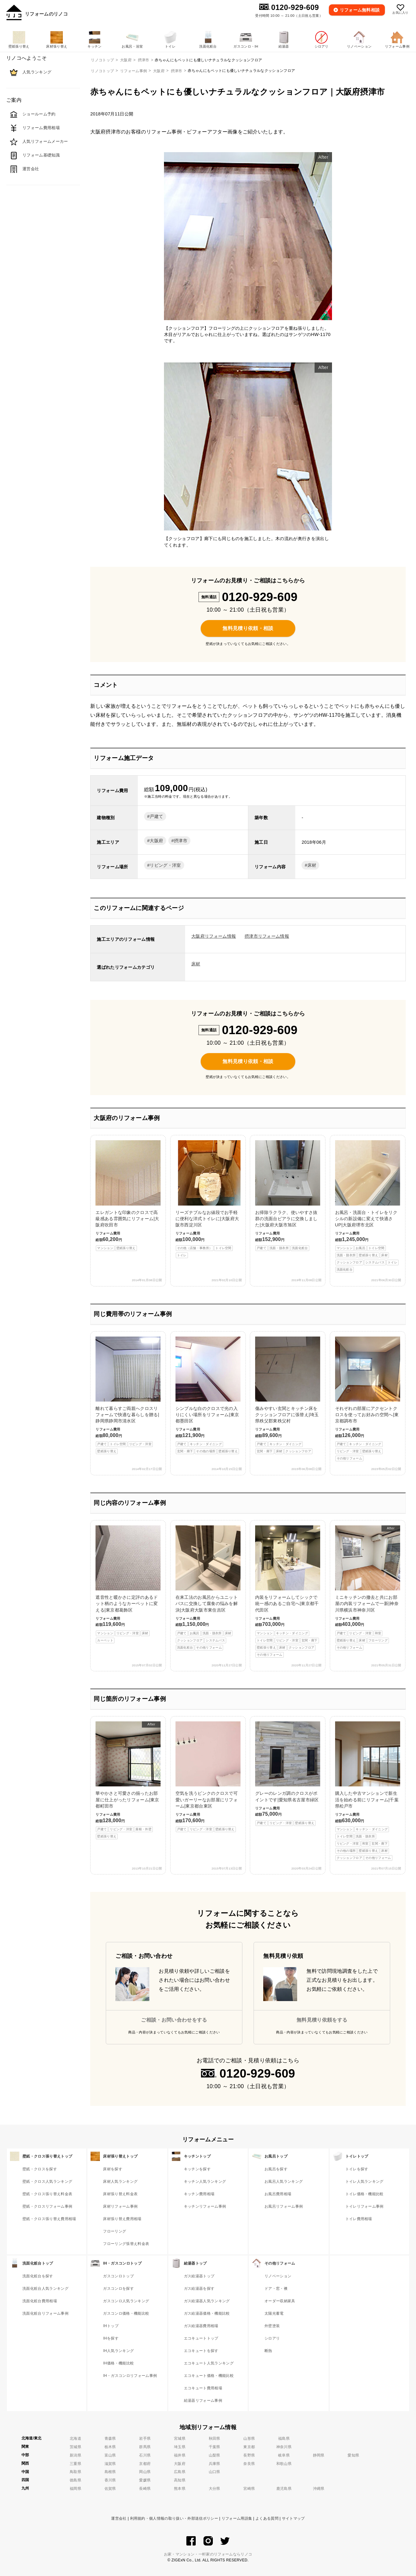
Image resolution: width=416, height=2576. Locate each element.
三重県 (75, 2464)
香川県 (110, 2480)
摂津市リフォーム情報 (267, 936)
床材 (311, 865)
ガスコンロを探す (118, 2288)
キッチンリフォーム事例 (205, 2206)
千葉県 (214, 2447)
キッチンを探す (197, 2169)
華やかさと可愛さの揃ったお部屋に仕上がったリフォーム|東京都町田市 (128, 1780)
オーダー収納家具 (279, 2301)
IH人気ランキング (118, 2351)
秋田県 (214, 2438)
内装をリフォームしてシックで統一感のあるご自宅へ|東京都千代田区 (287, 1591)
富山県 (110, 2455)
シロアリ (272, 2338)
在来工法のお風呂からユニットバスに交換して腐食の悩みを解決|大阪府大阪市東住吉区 (208, 1587)
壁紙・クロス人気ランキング (47, 2181)
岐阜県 (284, 2455)
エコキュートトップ (201, 2338)
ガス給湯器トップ (199, 2276)
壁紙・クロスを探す (39, 2169)
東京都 (249, 2447)
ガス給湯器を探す (199, 2288)
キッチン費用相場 (199, 2194)
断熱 (268, 2351)
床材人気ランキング (120, 2181)
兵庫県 (214, 2464)
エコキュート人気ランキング (209, 2363)
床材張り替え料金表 (120, 2194)
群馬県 (145, 2447)
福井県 (179, 2455)
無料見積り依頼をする (322, 2020)
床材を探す (112, 2169)
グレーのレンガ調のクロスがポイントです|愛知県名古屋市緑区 (287, 1773)
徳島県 (75, 2480)
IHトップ (111, 2326)
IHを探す (111, 2338)
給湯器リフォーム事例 (203, 2400)
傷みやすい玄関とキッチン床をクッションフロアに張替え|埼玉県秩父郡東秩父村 (287, 1395)
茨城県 (75, 2447)
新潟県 (75, 2455)
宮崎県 (249, 2488)
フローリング (114, 2231)
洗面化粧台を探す (37, 2276)
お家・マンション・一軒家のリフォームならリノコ (208, 2554)
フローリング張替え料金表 (126, 2244)
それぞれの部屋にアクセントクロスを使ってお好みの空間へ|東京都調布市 (367, 1399)
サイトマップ (293, 2518)
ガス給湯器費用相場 (201, 2326)
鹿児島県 (284, 2488)
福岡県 (75, 2488)
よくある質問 (266, 2518)
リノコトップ (102, 71)
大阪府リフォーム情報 (213, 936)
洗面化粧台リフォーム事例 (45, 2313)
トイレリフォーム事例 (364, 2206)
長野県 (249, 2455)
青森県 (110, 2438)
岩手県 (145, 2438)
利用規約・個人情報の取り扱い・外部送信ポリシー (174, 2518)
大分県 (214, 2488)
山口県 (214, 2472)
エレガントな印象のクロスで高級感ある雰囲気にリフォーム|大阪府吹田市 (128, 1195)
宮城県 (179, 2438)
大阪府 (159, 71)
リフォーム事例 (133, 71)
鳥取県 (75, 2472)
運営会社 (118, 2518)
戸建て (156, 816)
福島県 (284, 2438)
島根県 (110, 2472)
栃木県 (110, 2447)
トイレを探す (356, 2169)
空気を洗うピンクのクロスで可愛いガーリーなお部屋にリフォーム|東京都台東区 (208, 1776)
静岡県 (319, 2455)
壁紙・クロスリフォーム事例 (47, 2206)
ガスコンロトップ (118, 2276)
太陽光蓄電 (274, 2313)
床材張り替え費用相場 (122, 2219)
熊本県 (179, 2488)
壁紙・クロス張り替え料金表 (47, 2194)
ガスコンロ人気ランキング (126, 2301)
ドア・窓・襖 (275, 2288)
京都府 (145, 2464)
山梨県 (214, 2455)
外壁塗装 (272, 2326)
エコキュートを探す (201, 2351)
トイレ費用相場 (358, 2219)
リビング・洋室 (165, 865)
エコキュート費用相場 (203, 2388)
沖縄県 (319, 2488)
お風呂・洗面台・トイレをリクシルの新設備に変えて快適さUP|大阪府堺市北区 (367, 1206)
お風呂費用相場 (277, 2194)
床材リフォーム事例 (120, 2206)
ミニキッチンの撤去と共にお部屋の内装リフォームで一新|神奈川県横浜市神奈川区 (367, 1587)
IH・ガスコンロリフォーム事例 (130, 2375)
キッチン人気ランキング (205, 2181)
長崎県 (145, 2488)
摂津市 (176, 71)
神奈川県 (284, 2447)
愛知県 (353, 2455)
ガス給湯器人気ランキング (207, 2301)
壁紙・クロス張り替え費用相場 (49, 2219)
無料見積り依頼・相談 (247, 628)
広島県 (179, 2472)
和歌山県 (284, 2464)
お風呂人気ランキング (283, 2181)
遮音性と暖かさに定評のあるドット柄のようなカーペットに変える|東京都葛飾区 (128, 1584)
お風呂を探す (275, 2169)
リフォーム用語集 (237, 2518)
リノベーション (277, 2276)
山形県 (249, 2438)
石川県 (145, 2455)
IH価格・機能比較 (118, 2363)
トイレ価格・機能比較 (364, 2194)
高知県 (179, 2480)
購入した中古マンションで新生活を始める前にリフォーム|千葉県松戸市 (367, 1791)
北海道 (75, 2438)
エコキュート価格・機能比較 (209, 2375)
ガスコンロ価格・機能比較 (126, 2313)
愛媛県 (145, 2480)
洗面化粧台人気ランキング (45, 2288)
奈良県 (249, 2464)
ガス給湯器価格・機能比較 (207, 2313)
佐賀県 (110, 2488)
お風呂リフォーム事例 (283, 2206)
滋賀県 (110, 2464)
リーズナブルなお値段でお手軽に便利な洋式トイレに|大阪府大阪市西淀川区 (208, 1199)
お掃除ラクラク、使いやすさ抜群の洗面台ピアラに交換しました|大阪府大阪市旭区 (287, 1195)
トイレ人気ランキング (364, 2181)
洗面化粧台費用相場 (39, 2301)
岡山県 (145, 2472)
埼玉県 (179, 2447)
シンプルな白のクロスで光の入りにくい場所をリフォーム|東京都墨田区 (208, 1395)
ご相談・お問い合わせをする (174, 2020)
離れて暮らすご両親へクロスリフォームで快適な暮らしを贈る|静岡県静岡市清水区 (128, 1395)
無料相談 (360, 10)
